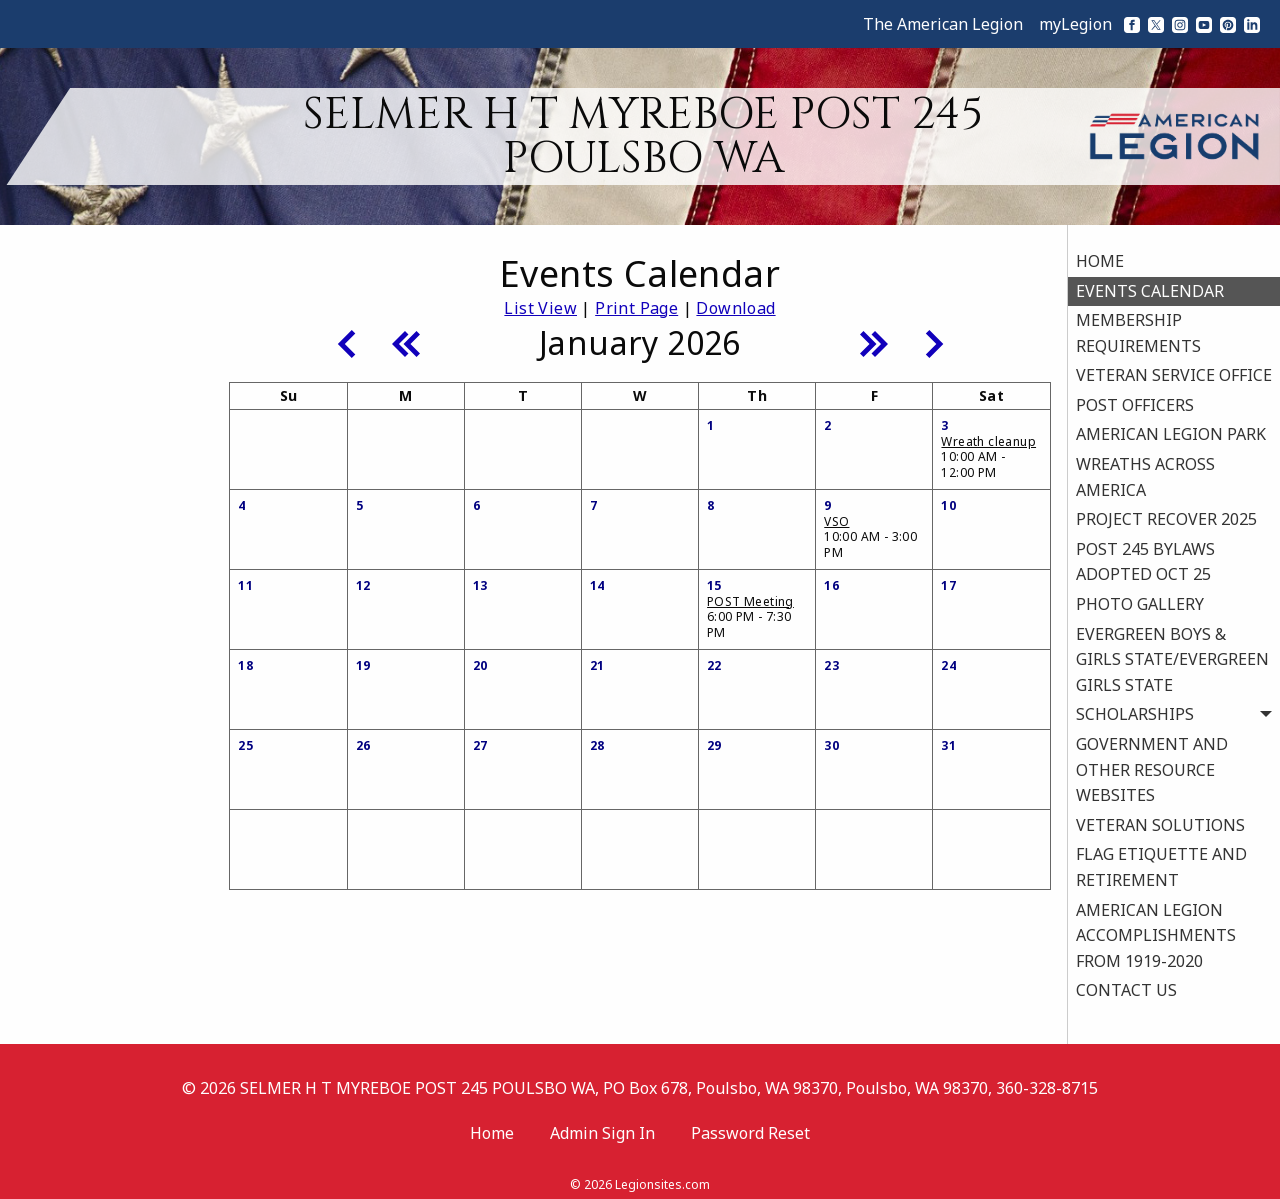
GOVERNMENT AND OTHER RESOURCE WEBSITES (1152, 763)
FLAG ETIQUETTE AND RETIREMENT (1161, 862)
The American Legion (943, 24)
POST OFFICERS (1135, 399)
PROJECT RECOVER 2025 (1166, 513)
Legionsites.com (662, 1173)
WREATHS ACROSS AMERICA (1145, 471)
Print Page (636, 308)
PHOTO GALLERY (1140, 598)
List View (540, 308)
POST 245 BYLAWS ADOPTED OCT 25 (1145, 556)
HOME (1100, 255)
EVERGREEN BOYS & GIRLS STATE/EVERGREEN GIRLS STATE (1172, 653)
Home (492, 1122)
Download (735, 308)
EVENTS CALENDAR (1150, 285)
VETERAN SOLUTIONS (1160, 819)
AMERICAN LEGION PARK (1171, 429)
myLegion (1075, 24)
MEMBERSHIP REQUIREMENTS (1138, 327)
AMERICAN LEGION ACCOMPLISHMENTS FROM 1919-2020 (1156, 929)
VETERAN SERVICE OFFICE (1174, 370)
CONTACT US (1126, 985)
